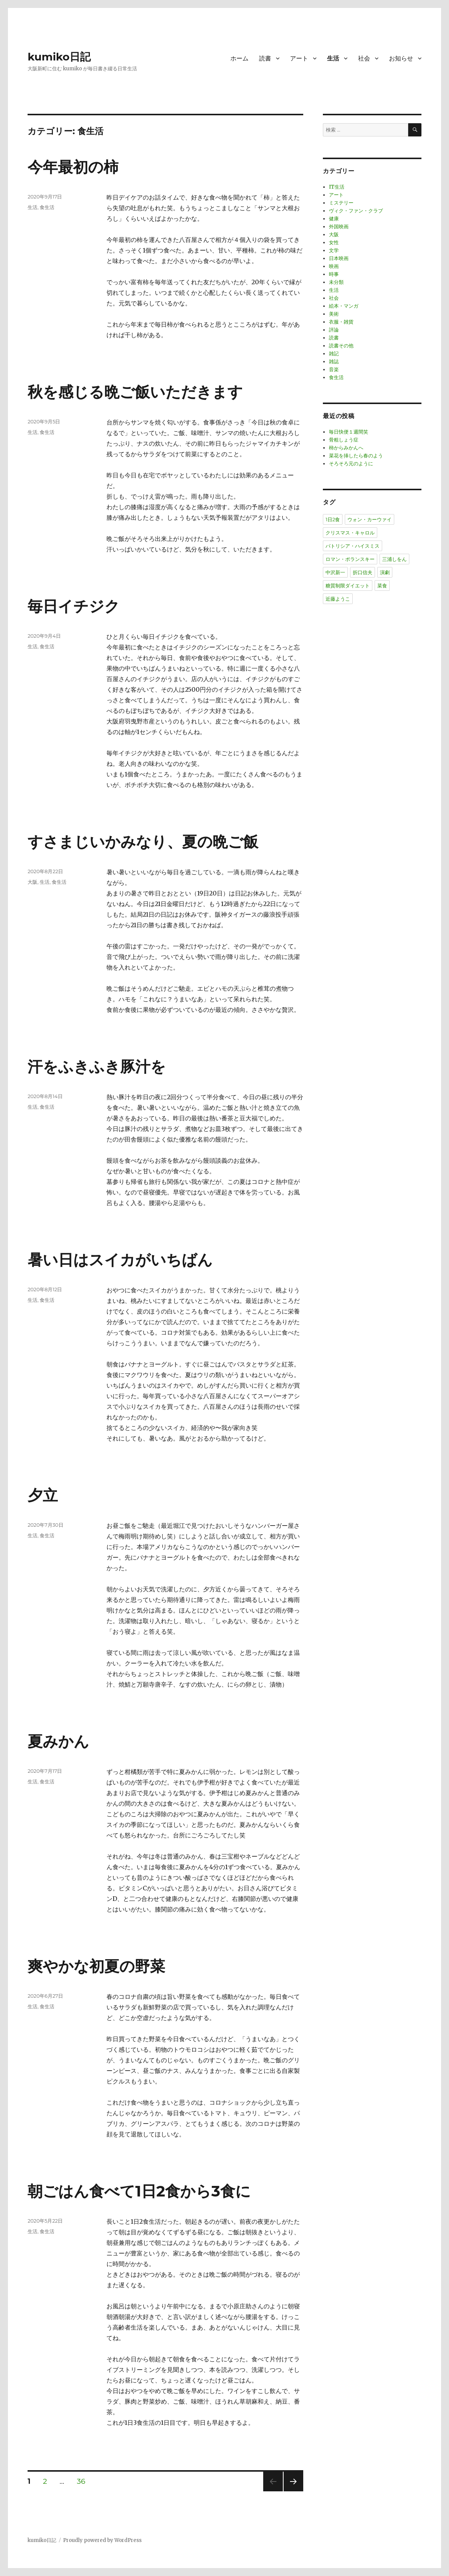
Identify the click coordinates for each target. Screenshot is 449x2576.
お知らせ (401, 58)
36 (81, 2482)
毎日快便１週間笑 (348, 432)
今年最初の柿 (73, 167)
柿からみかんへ (346, 448)
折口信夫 (362, 572)
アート (299, 58)
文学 (334, 250)
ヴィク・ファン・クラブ (356, 211)
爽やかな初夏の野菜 (96, 1966)
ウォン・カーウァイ (369, 519)
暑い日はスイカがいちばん (120, 1259)
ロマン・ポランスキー (350, 559)
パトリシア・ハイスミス (353, 546)
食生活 (47, 207)
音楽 (334, 369)
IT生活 (336, 187)
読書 (265, 58)
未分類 (336, 282)
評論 (334, 330)
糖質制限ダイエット (348, 585)
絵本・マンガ (343, 306)
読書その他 (341, 345)
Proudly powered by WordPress (102, 2540)
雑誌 (334, 361)
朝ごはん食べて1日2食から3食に (139, 2191)
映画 (334, 266)
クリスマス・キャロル (350, 533)
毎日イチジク (74, 606)
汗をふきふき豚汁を (97, 1066)
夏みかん (58, 1741)
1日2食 (333, 519)
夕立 (43, 1495)
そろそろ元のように (351, 463)
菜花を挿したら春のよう (356, 455)
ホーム (239, 58)
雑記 (334, 353)
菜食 (382, 585)
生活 (333, 58)
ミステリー (341, 203)
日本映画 (339, 258)
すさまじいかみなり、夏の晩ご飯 (143, 841)
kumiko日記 (59, 56)
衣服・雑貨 (341, 322)
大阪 (32, 882)
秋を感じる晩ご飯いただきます (135, 392)
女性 (334, 242)
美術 (334, 314)
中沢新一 (335, 572)
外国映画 (339, 226)
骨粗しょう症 (343, 440)
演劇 (385, 572)
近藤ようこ (338, 599)
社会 (364, 58)
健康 (334, 218)
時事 (334, 274)
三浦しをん (394, 559)
